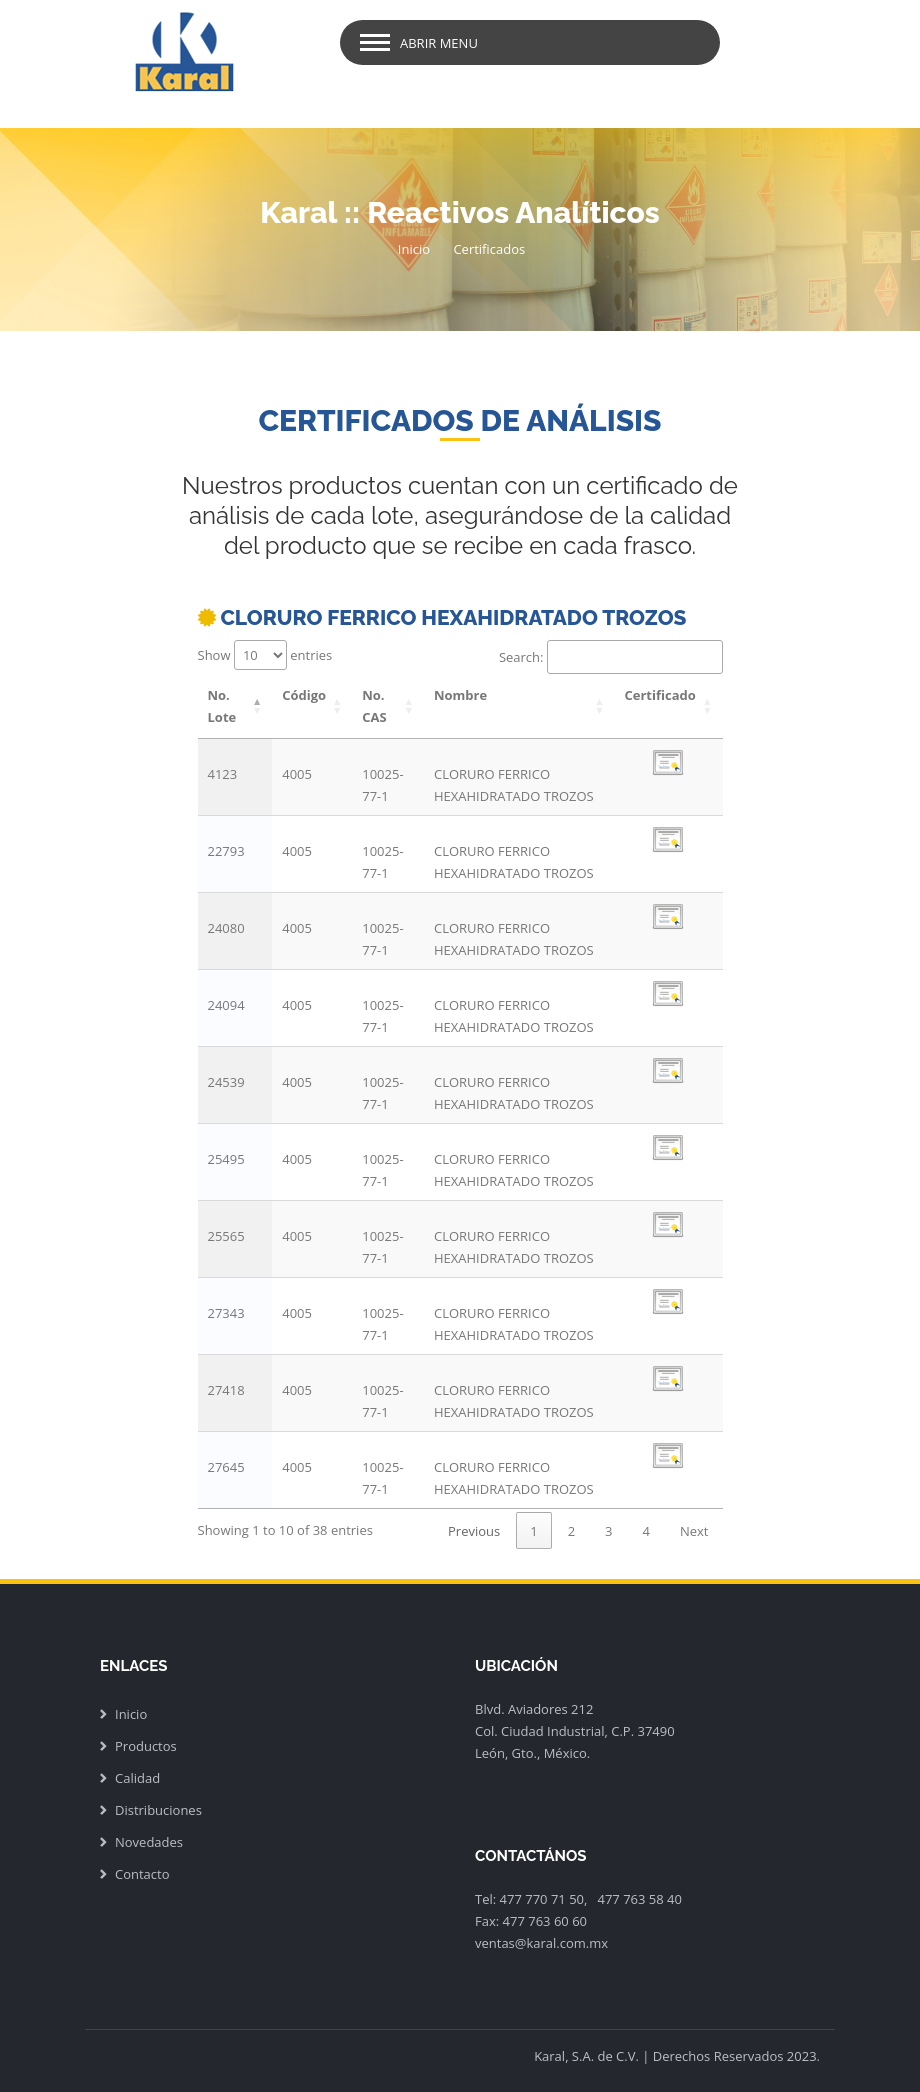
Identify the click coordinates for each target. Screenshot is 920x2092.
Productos (146, 1746)
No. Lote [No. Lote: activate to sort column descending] (222, 706)
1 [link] (533, 1531)
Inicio (414, 249)
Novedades (149, 1842)
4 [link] (646, 1531)
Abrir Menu (439, 43)
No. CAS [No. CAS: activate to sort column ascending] (374, 706)
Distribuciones (158, 1810)
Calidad (137, 1778)
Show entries (265, 655)
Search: (611, 657)
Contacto (142, 1874)
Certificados (489, 249)
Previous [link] (474, 1531)
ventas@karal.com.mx (541, 1943)
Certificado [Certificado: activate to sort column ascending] (659, 695)
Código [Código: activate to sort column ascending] (304, 695)
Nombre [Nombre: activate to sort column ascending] (460, 695)
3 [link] (608, 1531)
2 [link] (571, 1531)
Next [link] (694, 1531)
